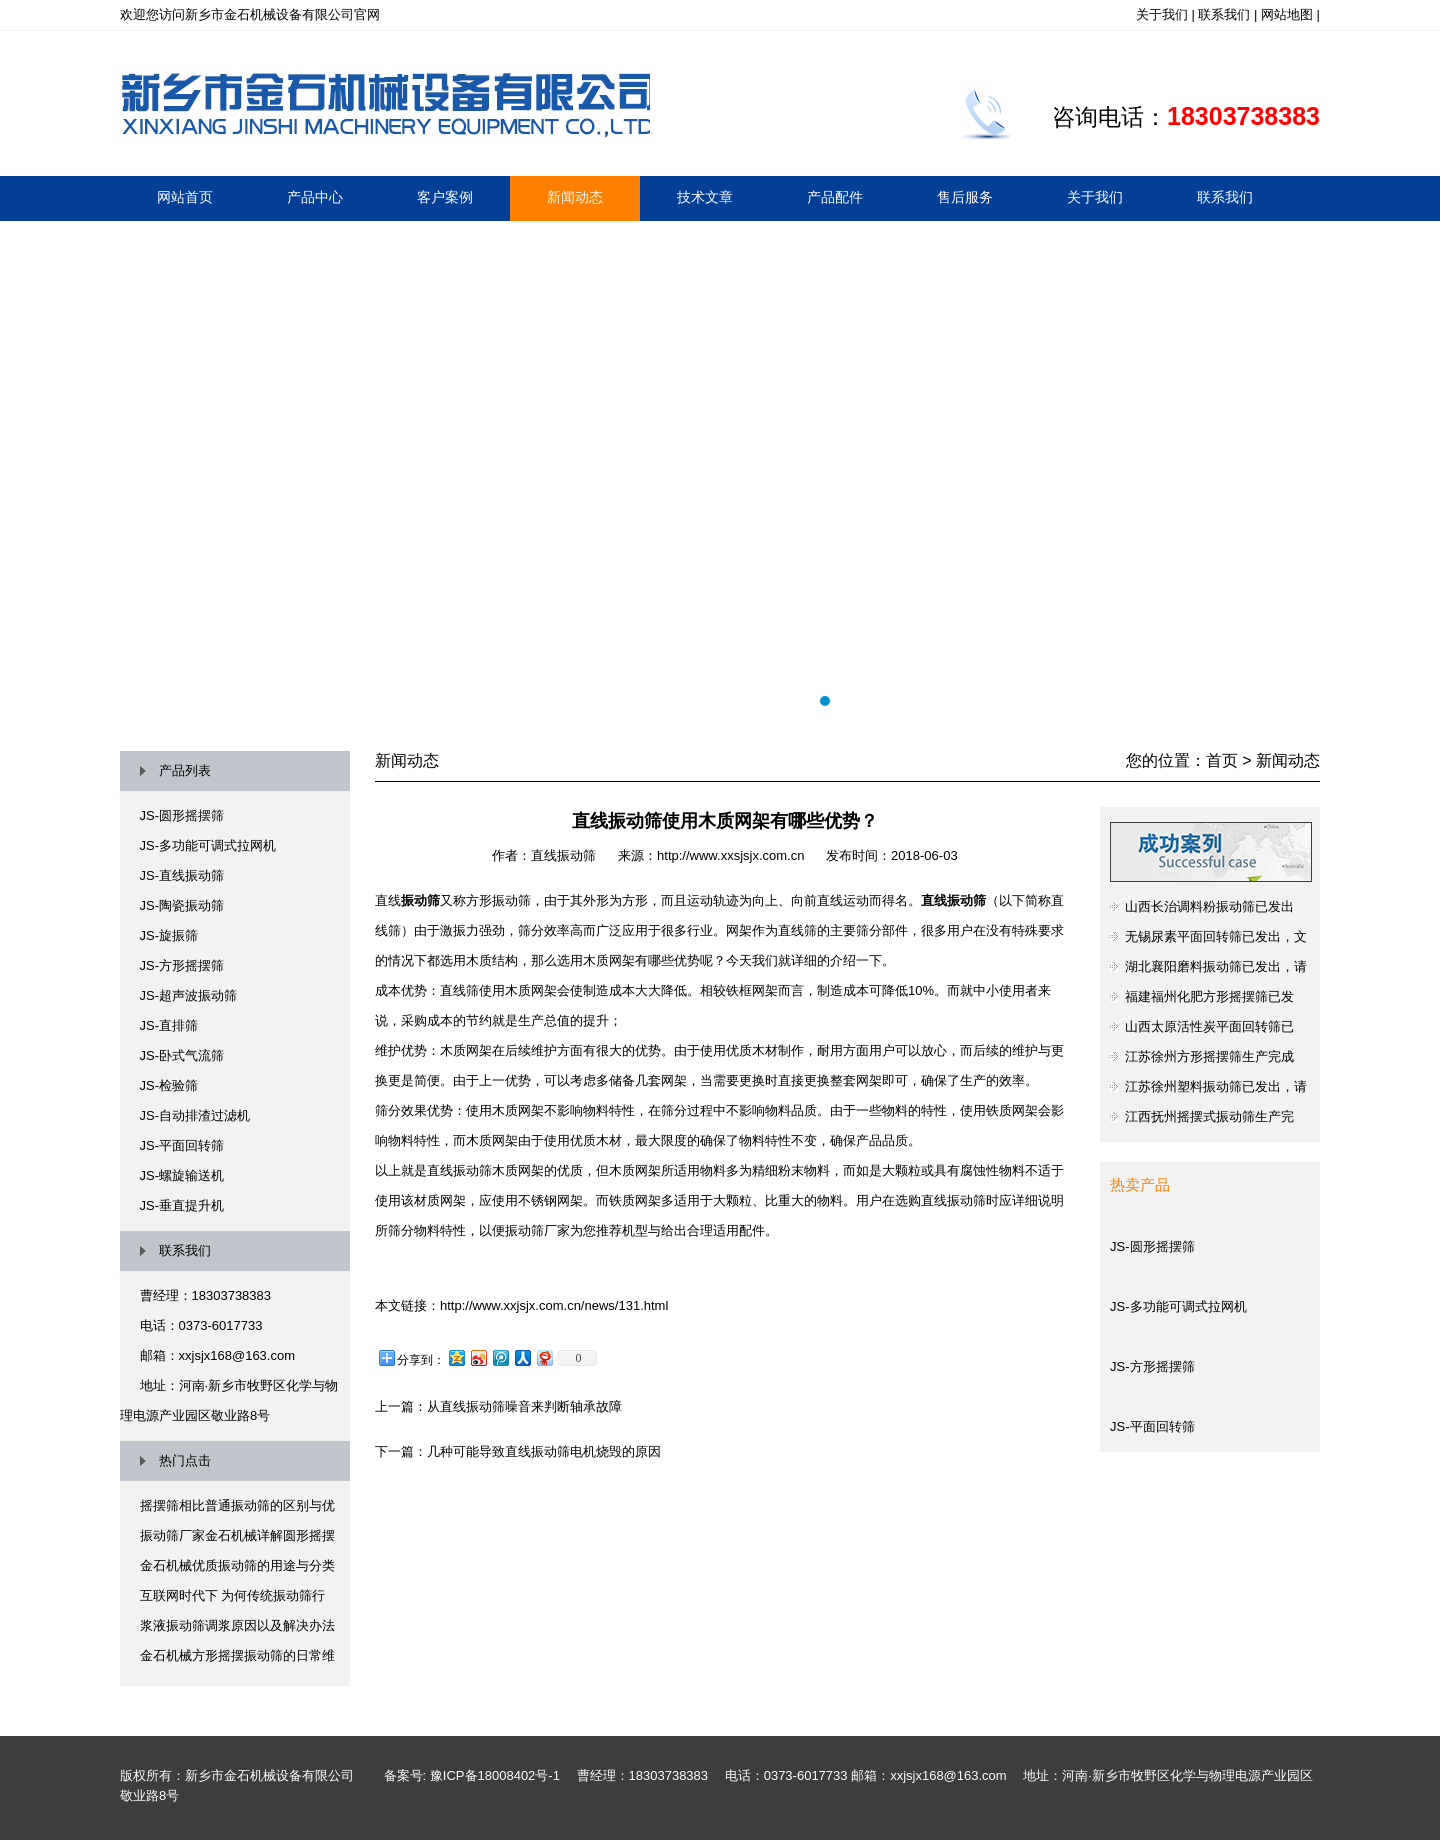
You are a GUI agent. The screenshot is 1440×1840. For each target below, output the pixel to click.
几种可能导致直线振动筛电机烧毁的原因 (544, 1451)
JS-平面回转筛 (182, 1145)
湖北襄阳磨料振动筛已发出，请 (1216, 966)
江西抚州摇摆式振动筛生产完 (1209, 1116)
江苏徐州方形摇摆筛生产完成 (1209, 1056)
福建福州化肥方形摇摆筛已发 (1209, 996)
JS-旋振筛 (169, 935)
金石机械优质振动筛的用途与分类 (237, 1565)
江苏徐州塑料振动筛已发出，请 (1216, 1086)
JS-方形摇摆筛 (182, 965)
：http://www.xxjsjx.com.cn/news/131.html (547, 1305)
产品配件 (835, 197)
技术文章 (705, 197)
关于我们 (1162, 14)
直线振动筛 (563, 855)
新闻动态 (575, 197)
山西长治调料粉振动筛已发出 (1209, 906)
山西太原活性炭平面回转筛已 (1209, 1026)
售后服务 (965, 197)
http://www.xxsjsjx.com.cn (730, 855)
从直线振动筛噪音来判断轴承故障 (524, 1406)
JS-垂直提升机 (182, 1205)
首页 (1222, 760)
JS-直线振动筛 (182, 875)
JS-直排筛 (169, 1025)
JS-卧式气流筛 (182, 1055)
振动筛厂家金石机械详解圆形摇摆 (237, 1535)
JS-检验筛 (169, 1085)
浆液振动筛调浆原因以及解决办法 (237, 1625)
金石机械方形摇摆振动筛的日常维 (237, 1655)
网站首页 (185, 197)
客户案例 (445, 197)
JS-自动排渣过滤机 (195, 1115)
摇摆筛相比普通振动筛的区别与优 (237, 1505)
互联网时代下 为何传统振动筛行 (233, 1595)
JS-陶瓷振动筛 (182, 905)
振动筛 (420, 900)
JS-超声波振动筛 (189, 995)
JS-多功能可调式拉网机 (208, 845)
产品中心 (315, 197)
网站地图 (1287, 14)
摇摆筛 (720, 471)
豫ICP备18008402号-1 (495, 1775)
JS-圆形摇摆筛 (182, 815)
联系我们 (1224, 14)
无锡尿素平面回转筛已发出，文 (1216, 936)
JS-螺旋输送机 (182, 1175)
